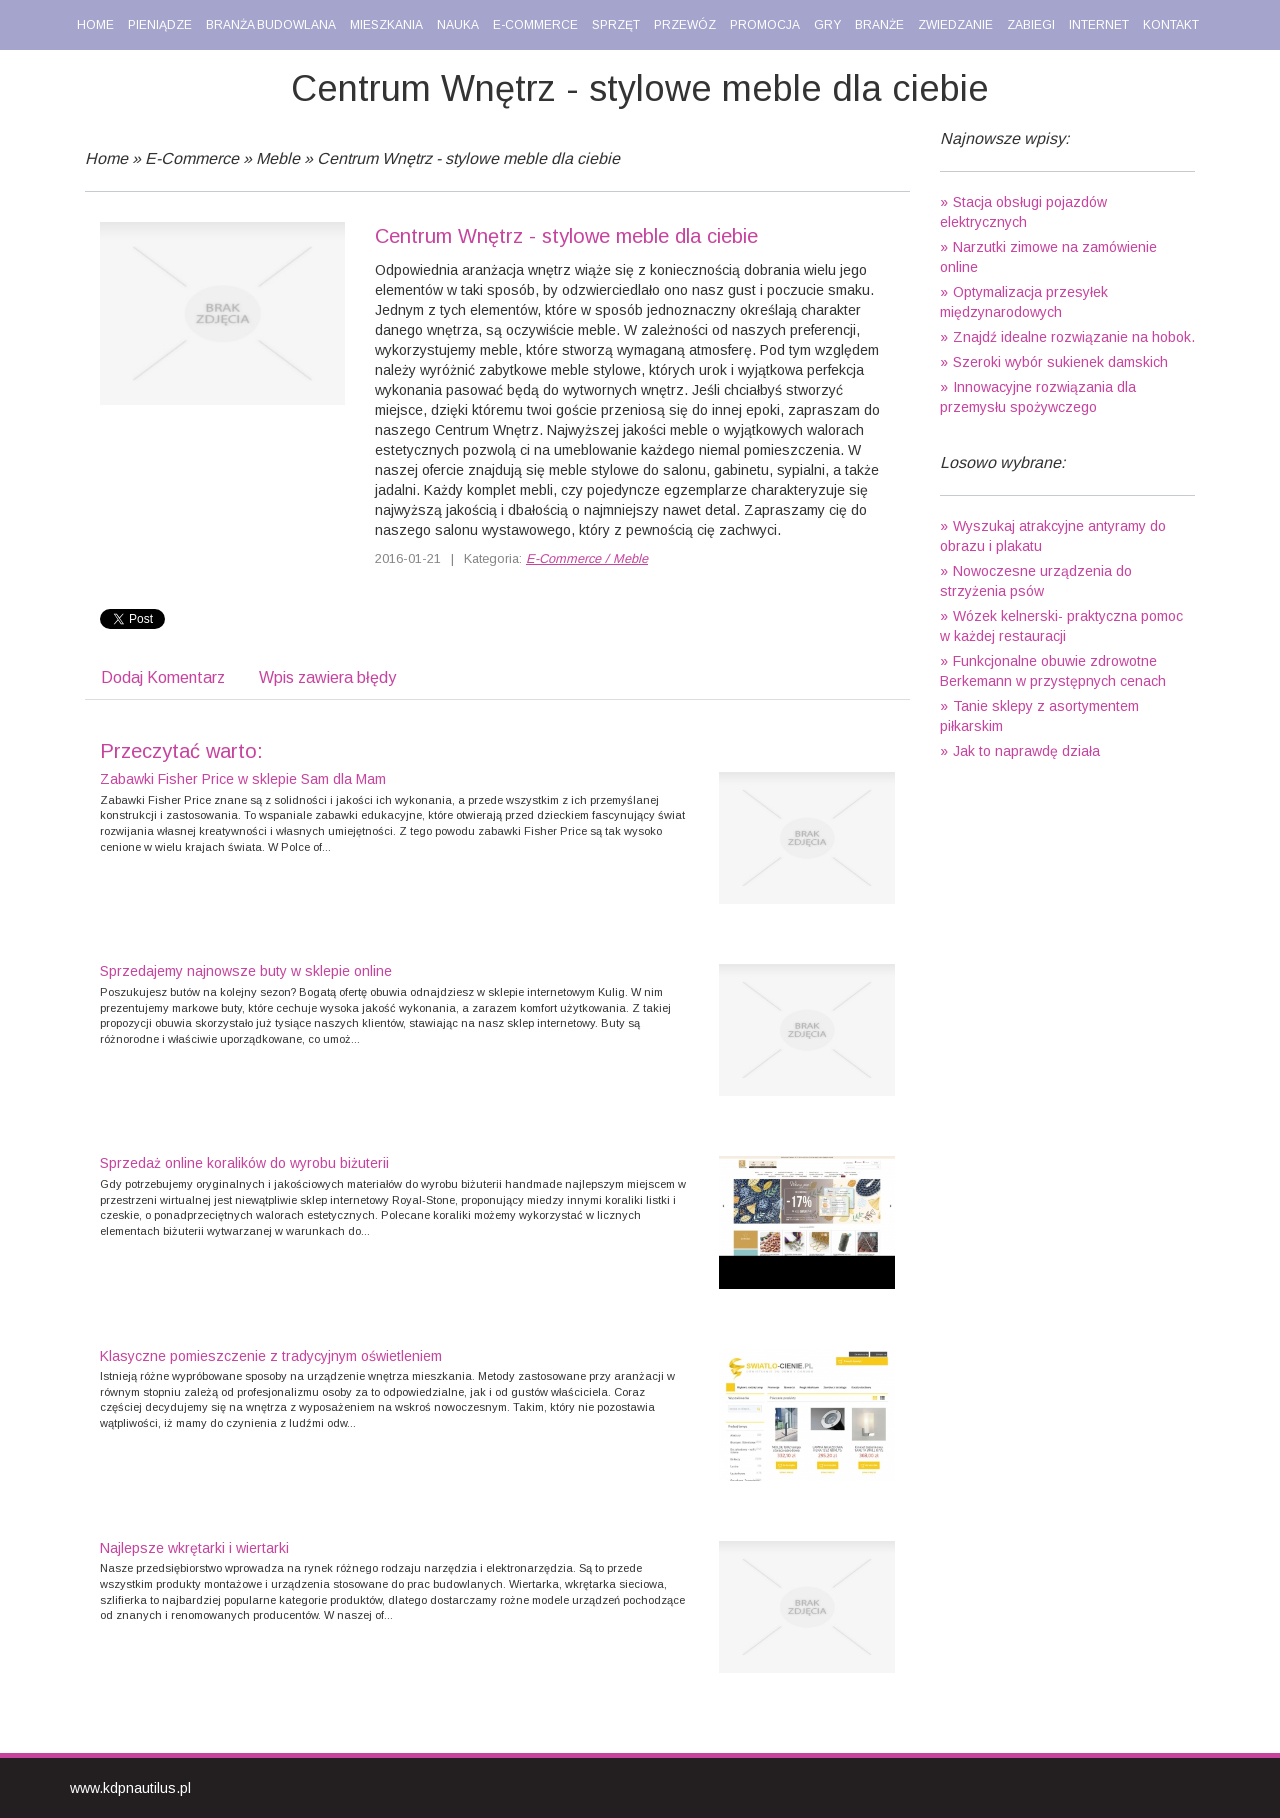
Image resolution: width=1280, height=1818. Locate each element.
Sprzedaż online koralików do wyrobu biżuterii (244, 1163)
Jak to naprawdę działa (1026, 751)
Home (106, 158)
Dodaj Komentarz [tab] (163, 677)
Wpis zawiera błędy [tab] (327, 677)
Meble (278, 158)
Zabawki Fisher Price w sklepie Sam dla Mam (243, 779)
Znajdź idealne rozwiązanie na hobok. (1074, 337)
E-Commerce (192, 158)
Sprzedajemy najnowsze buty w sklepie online (246, 971)
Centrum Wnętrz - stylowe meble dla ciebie (468, 158)
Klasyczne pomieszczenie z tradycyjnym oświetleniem (271, 1356)
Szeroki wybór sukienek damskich (1060, 362)
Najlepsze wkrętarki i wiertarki (194, 1548)
